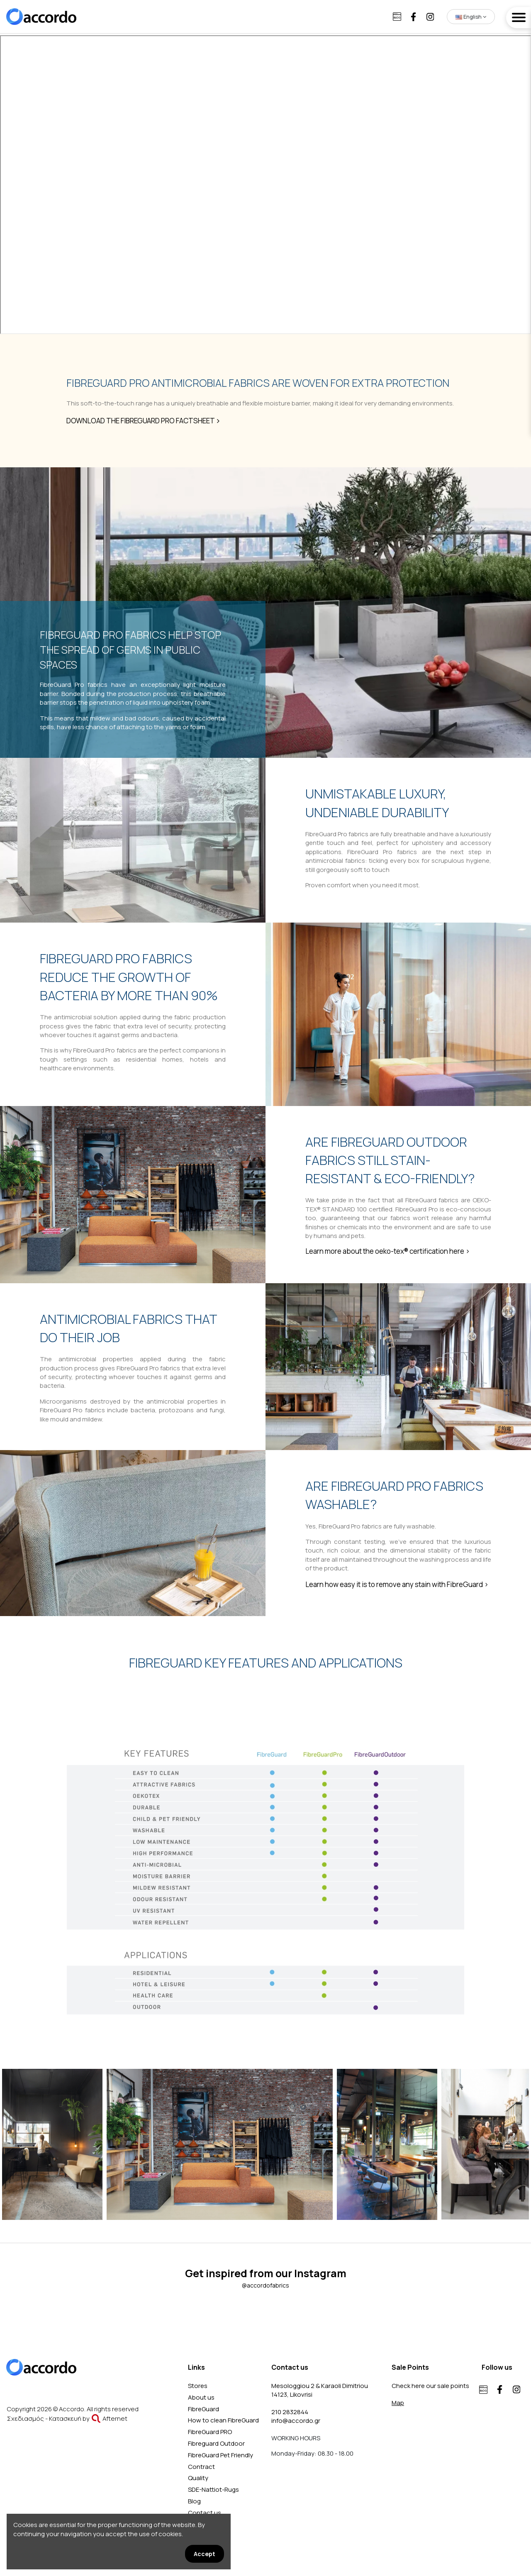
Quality (198, 2477)
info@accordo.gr (295, 2420)
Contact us (204, 2512)
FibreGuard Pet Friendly (220, 2455)
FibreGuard (203, 2409)
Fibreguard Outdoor (216, 2443)
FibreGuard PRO (210, 2431)
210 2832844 (289, 2412)
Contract (201, 2466)
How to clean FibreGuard (223, 2420)
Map (398, 2402)
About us (201, 2397)
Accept (204, 2554)
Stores (197, 2385)
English (470, 16)
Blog (194, 2501)
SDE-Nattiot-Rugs (213, 2489)
